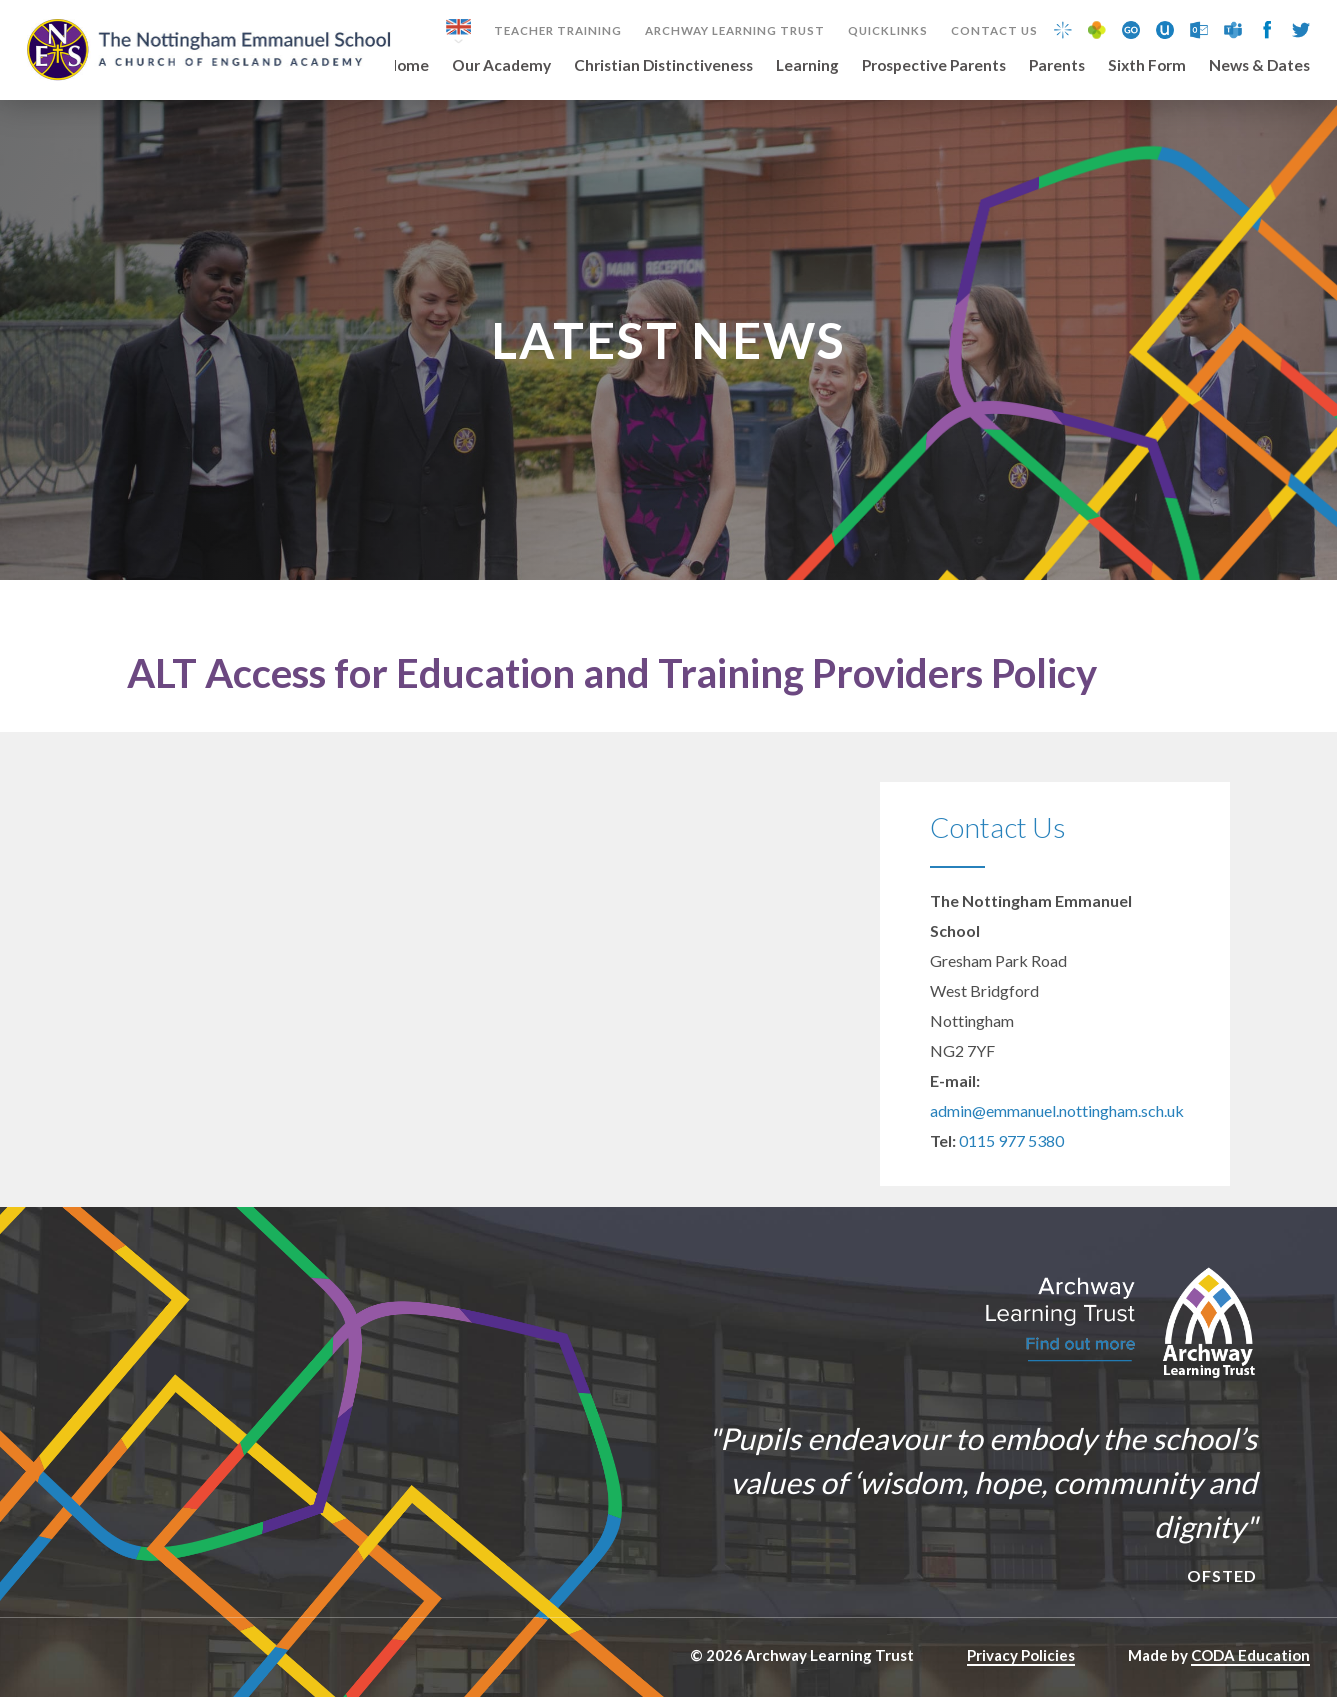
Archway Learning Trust (735, 31)
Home (407, 66)
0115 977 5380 (1011, 1140)
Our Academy (501, 66)
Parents (1057, 66)
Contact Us (994, 31)
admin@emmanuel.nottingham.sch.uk (1057, 1110)
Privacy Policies (1021, 1655)
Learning (807, 66)
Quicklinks (888, 31)
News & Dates (1259, 66)
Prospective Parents (934, 66)
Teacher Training (558, 31)
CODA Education (1250, 1655)
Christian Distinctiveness (663, 66)
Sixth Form (1147, 66)
